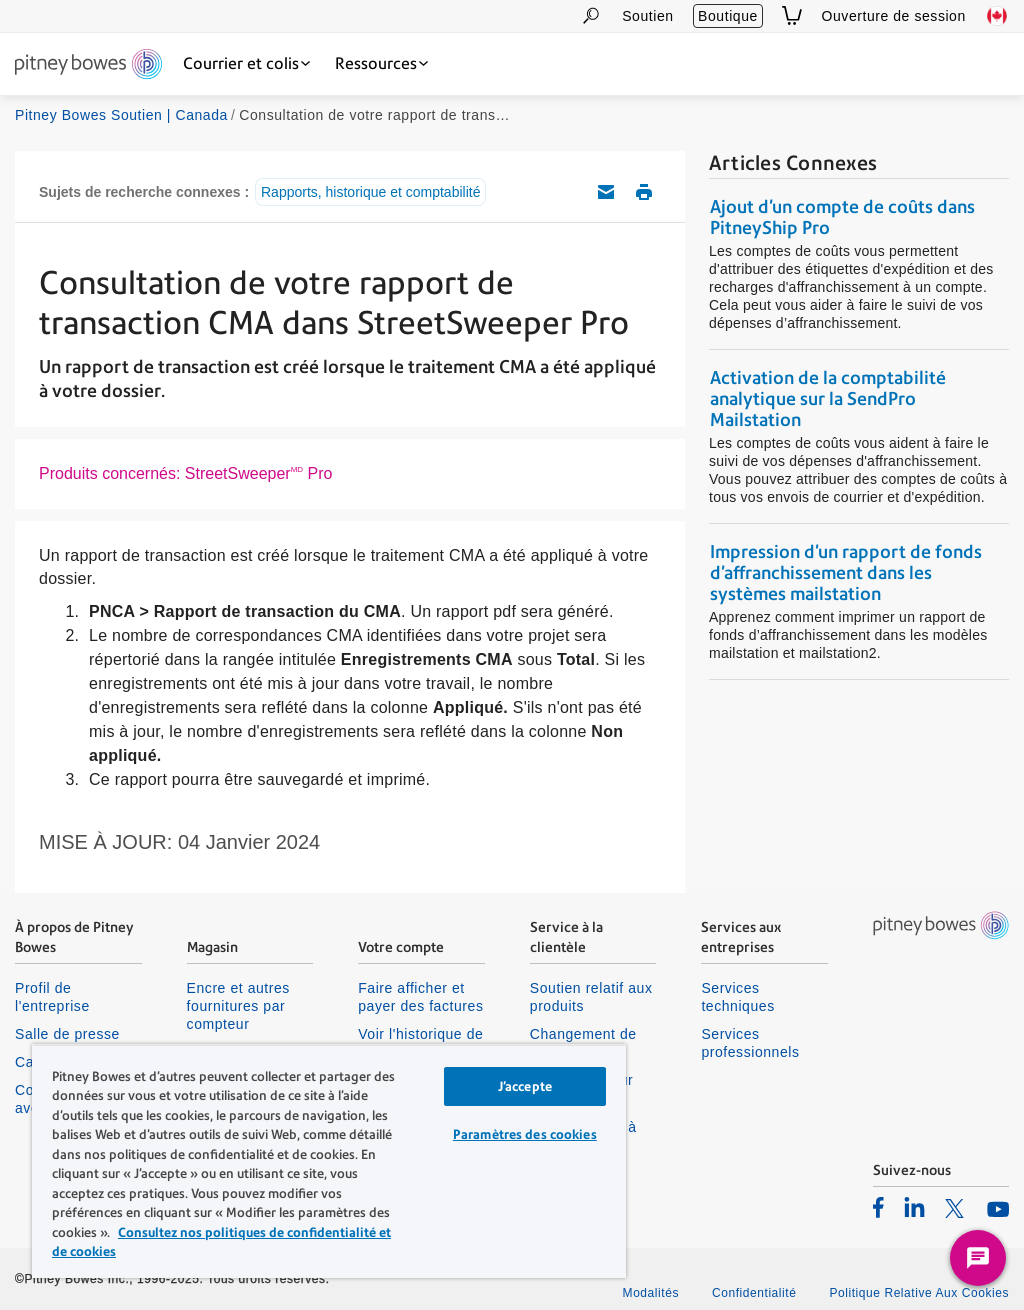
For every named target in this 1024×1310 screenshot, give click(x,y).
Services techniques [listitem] (737, 997)
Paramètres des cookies (525, 1134)
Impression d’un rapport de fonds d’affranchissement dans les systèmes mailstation (846, 572)
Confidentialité (754, 1293)
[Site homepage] (88, 65)
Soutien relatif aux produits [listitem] (591, 997)
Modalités (651, 1293)
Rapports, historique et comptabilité (370, 192)
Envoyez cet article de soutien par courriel (606, 192)
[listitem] (878, 1207)
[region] (329, 1161)
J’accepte (525, 1086)
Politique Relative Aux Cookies (919, 1293)
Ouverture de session (894, 16)
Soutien (647, 16)
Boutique (728, 16)
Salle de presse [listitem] (67, 1034)
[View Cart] (792, 15)
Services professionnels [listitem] (750, 1043)
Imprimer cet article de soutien (644, 192)
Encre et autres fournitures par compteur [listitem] (238, 1006)
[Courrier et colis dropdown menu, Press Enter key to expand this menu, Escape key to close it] (246, 64)
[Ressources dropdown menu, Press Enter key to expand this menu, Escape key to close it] (381, 64)
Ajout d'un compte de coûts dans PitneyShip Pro (842, 217)
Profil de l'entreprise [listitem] (52, 997)
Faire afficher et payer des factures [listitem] (420, 997)
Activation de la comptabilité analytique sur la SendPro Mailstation (828, 398)
